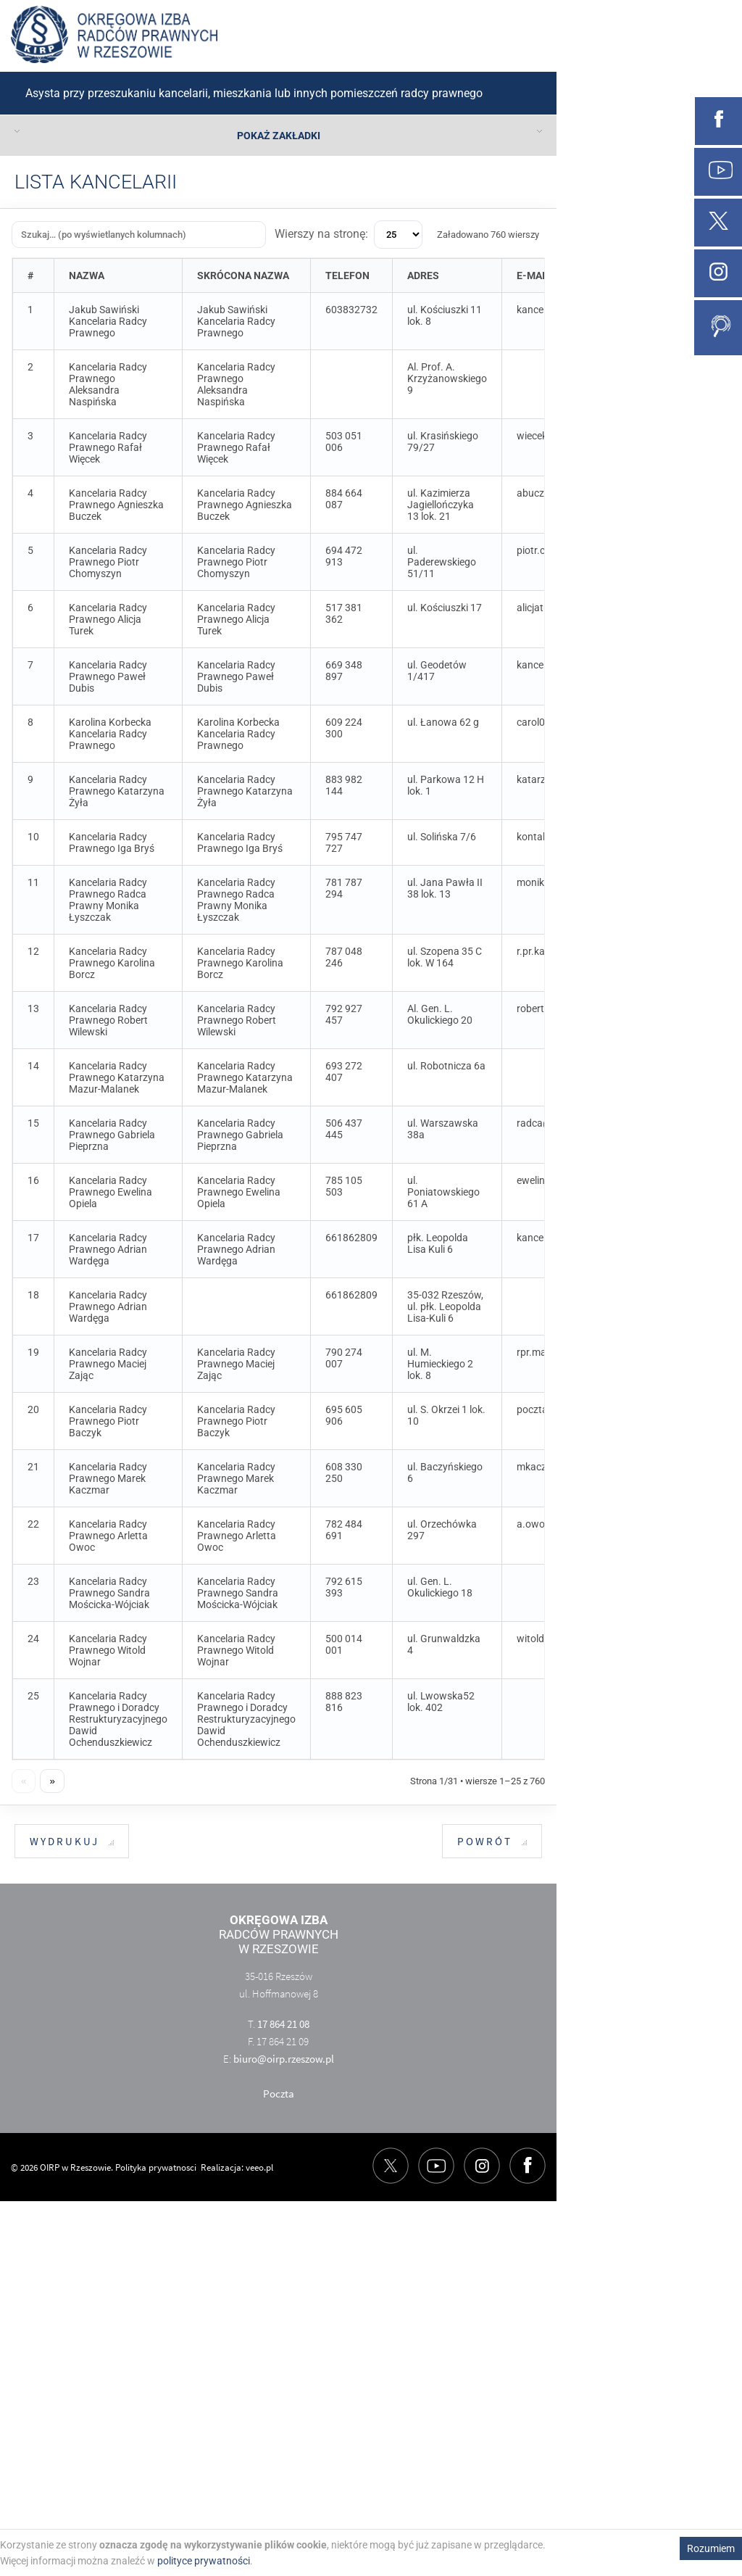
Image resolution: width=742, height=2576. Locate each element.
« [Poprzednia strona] (23, 1781)
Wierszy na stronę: (348, 234)
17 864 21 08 (283, 2024)
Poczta (278, 2093)
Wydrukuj (72, 1842)
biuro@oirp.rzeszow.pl (283, 2059)
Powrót (492, 1842)
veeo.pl (259, 2167)
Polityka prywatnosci (155, 2167)
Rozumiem (711, 2548)
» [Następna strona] (51, 1781)
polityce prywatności (203, 2561)
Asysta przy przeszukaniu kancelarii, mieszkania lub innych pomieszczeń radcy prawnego (254, 93)
